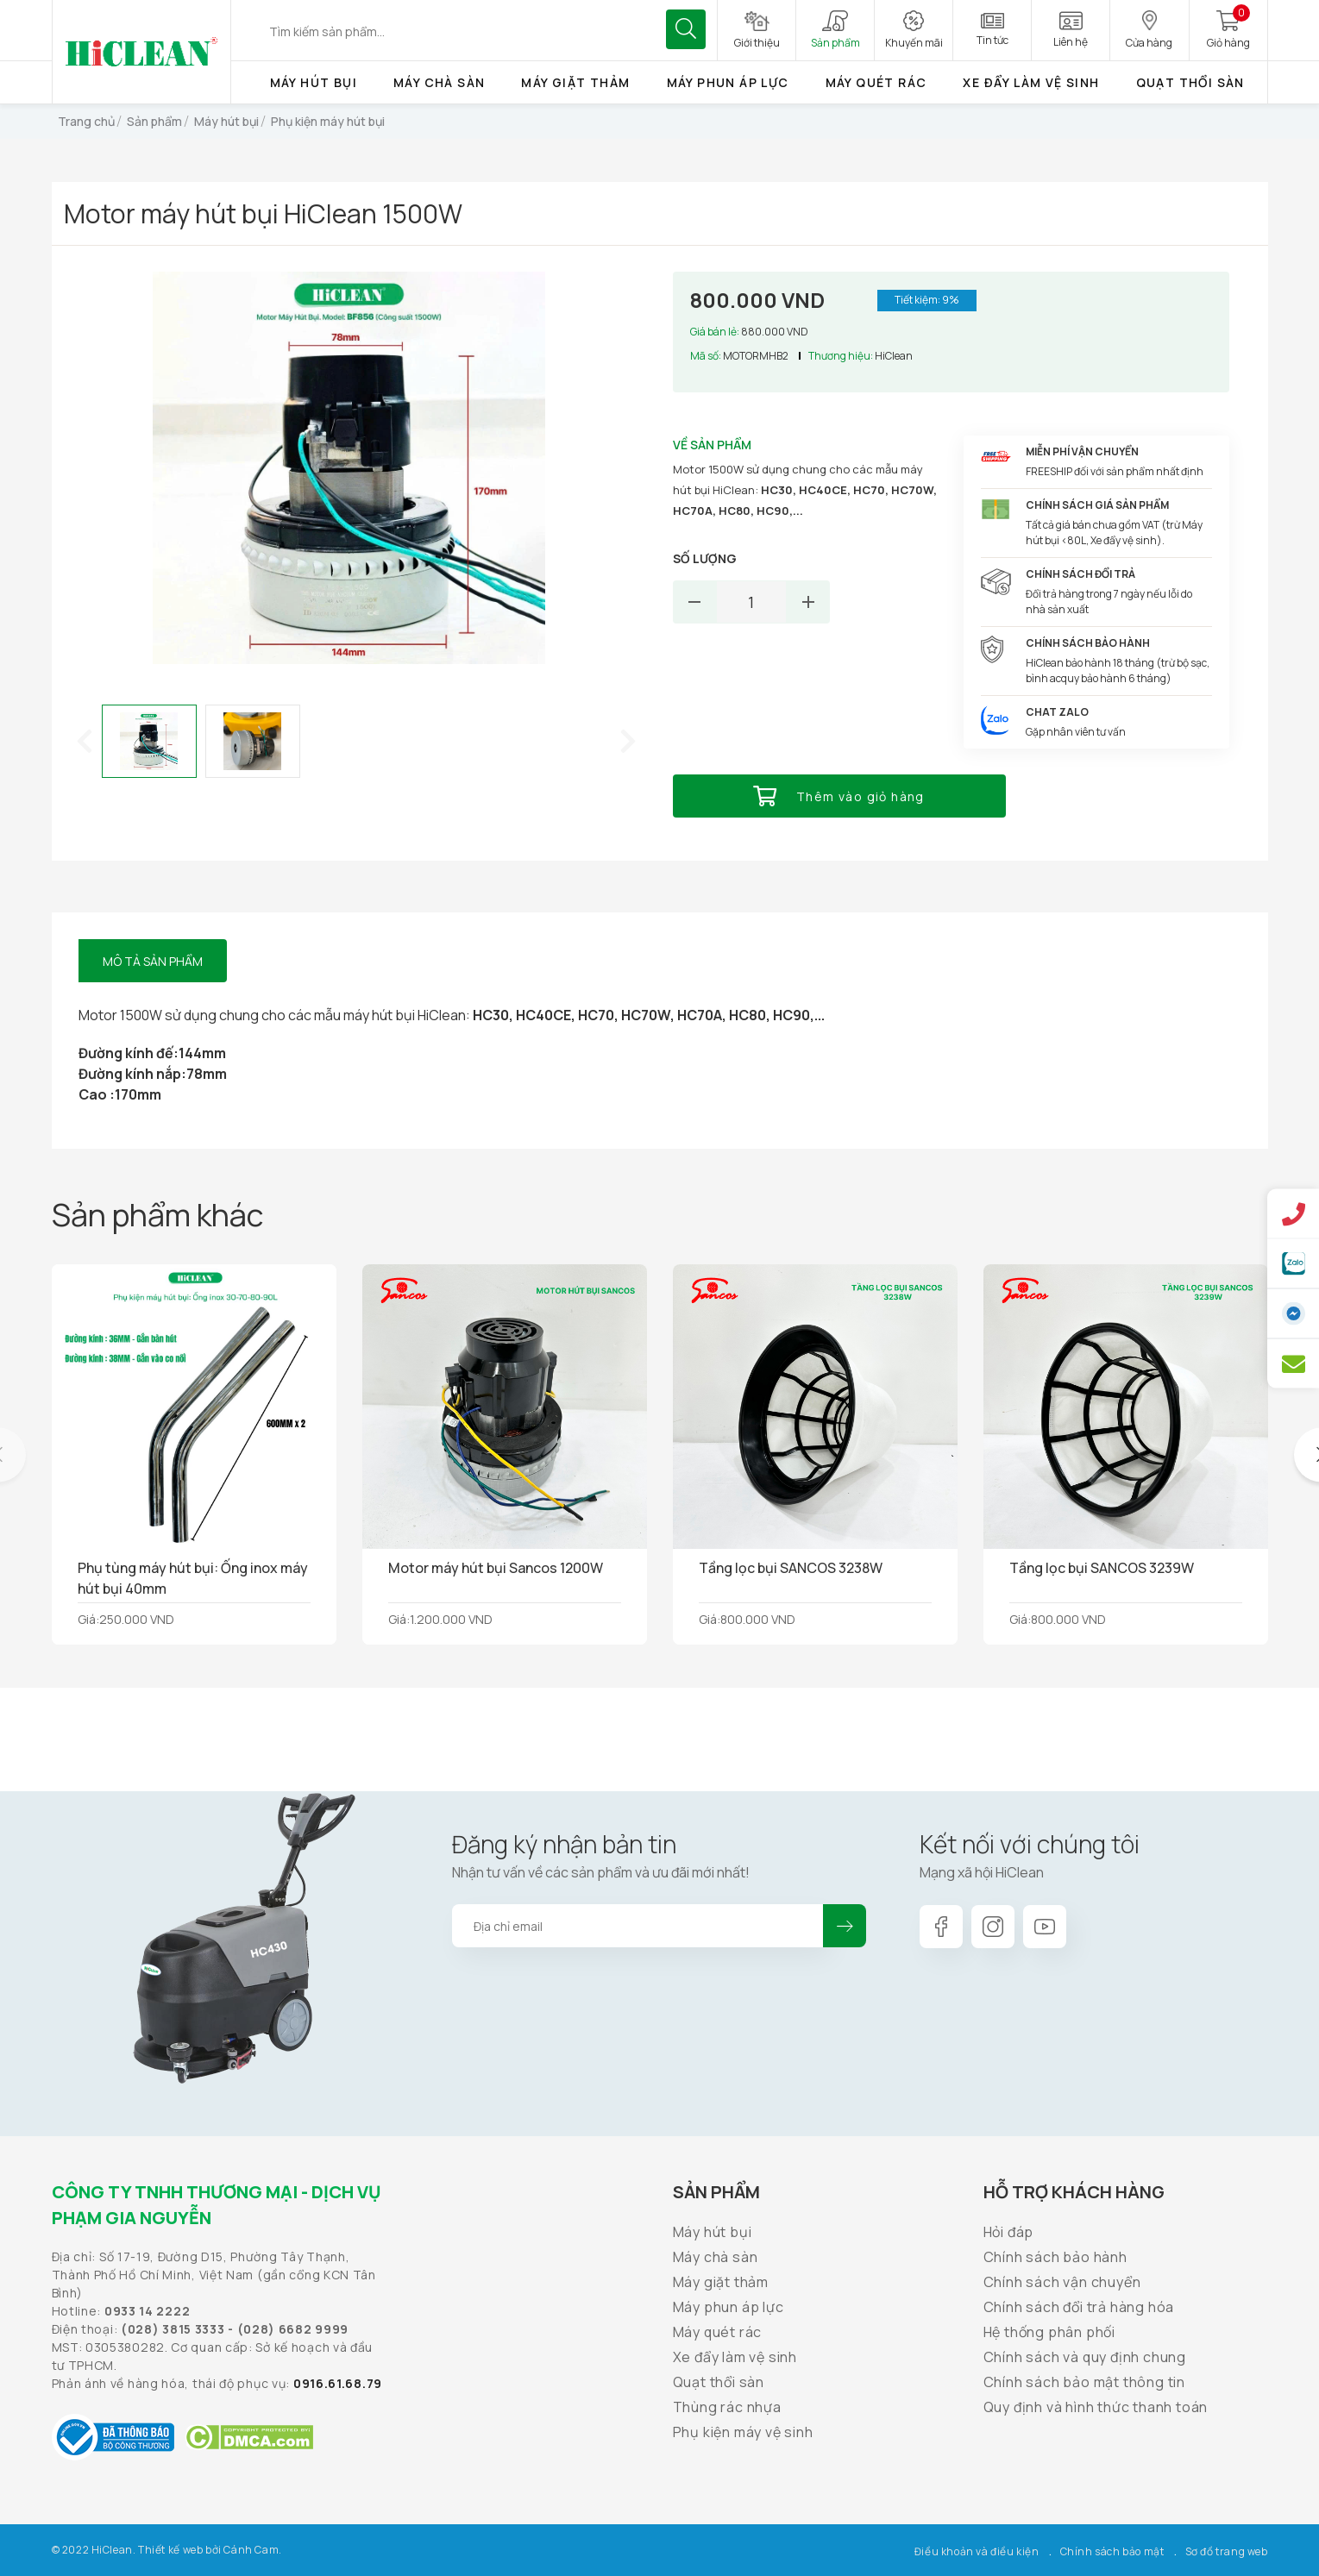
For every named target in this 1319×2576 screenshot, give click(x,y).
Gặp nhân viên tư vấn (1076, 731)
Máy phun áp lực (728, 82)
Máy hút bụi (313, 82)
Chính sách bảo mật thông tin (1084, 2381)
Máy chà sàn (439, 82)
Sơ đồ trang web (1226, 2551)
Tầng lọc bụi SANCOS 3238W (790, 1567)
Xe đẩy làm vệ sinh (1031, 82)
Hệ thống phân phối (1049, 2331)
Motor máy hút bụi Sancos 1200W (495, 1567)
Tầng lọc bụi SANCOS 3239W (1101, 1567)
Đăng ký (844, 1925)
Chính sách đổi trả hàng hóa (1079, 2306)
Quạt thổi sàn (1190, 82)
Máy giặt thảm (575, 82)
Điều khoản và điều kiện (976, 2551)
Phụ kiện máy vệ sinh (743, 2431)
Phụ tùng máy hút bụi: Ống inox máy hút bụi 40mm (193, 1578)
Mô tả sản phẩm (153, 961)
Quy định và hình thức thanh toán (1096, 2406)
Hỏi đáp (1008, 2231)
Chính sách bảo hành (1055, 2256)
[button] (84, 741)
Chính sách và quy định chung (1084, 2356)
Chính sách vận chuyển (1062, 2281)
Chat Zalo (1057, 712)
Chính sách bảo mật (1112, 2551)
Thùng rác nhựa (727, 2406)
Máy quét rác (876, 82)
